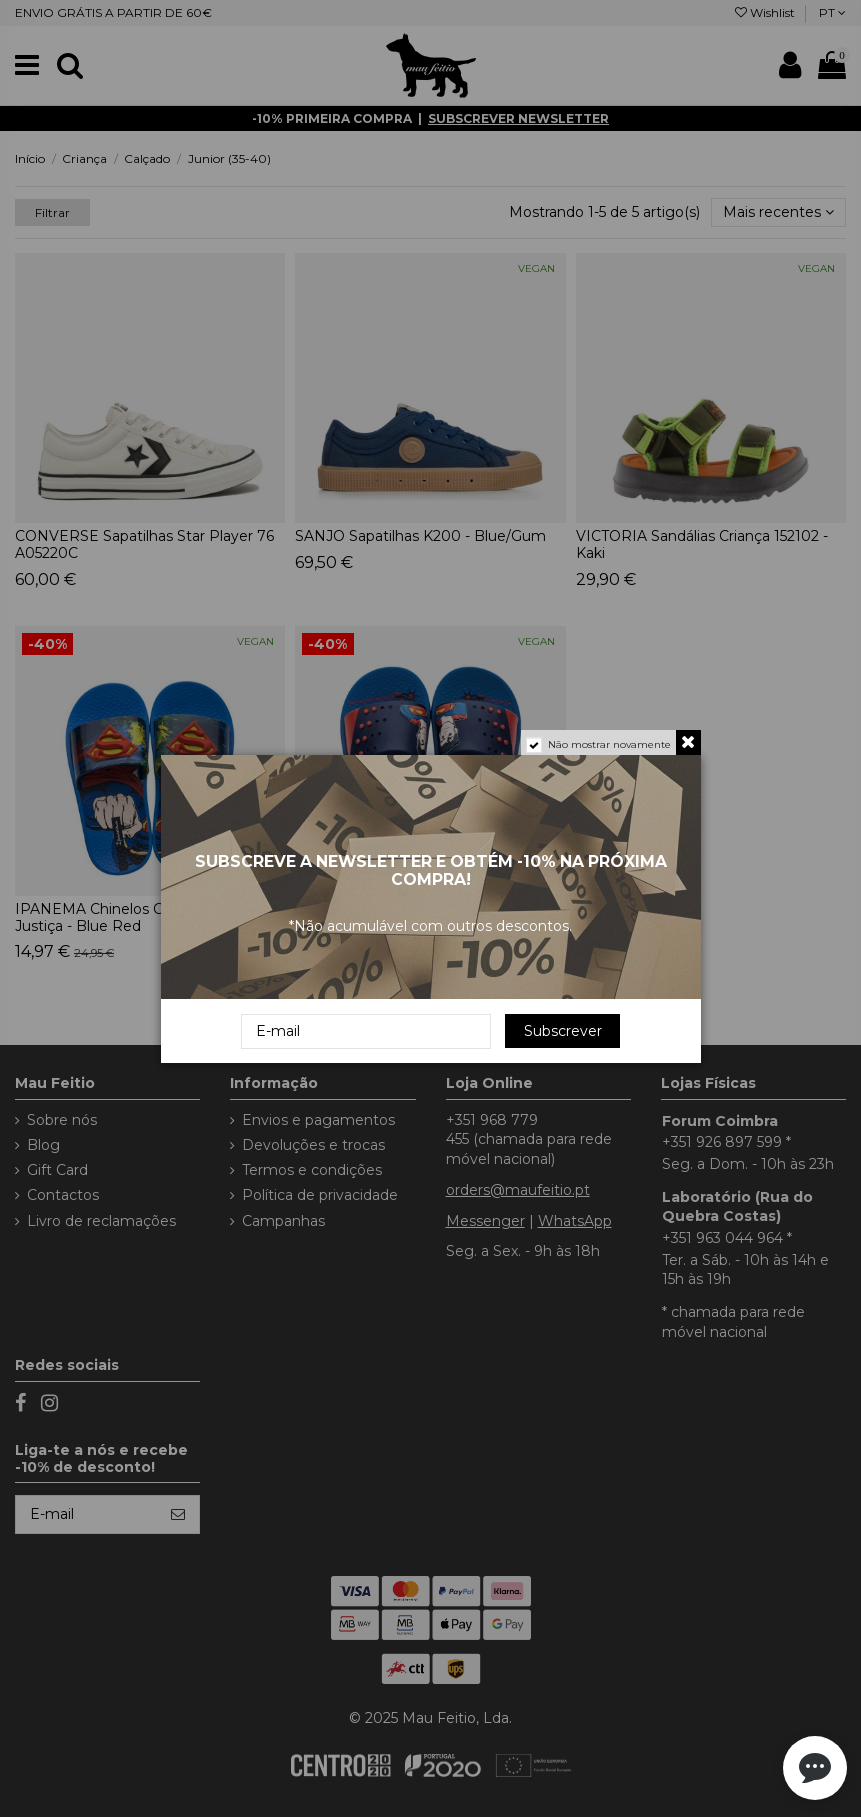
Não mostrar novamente (609, 744)
